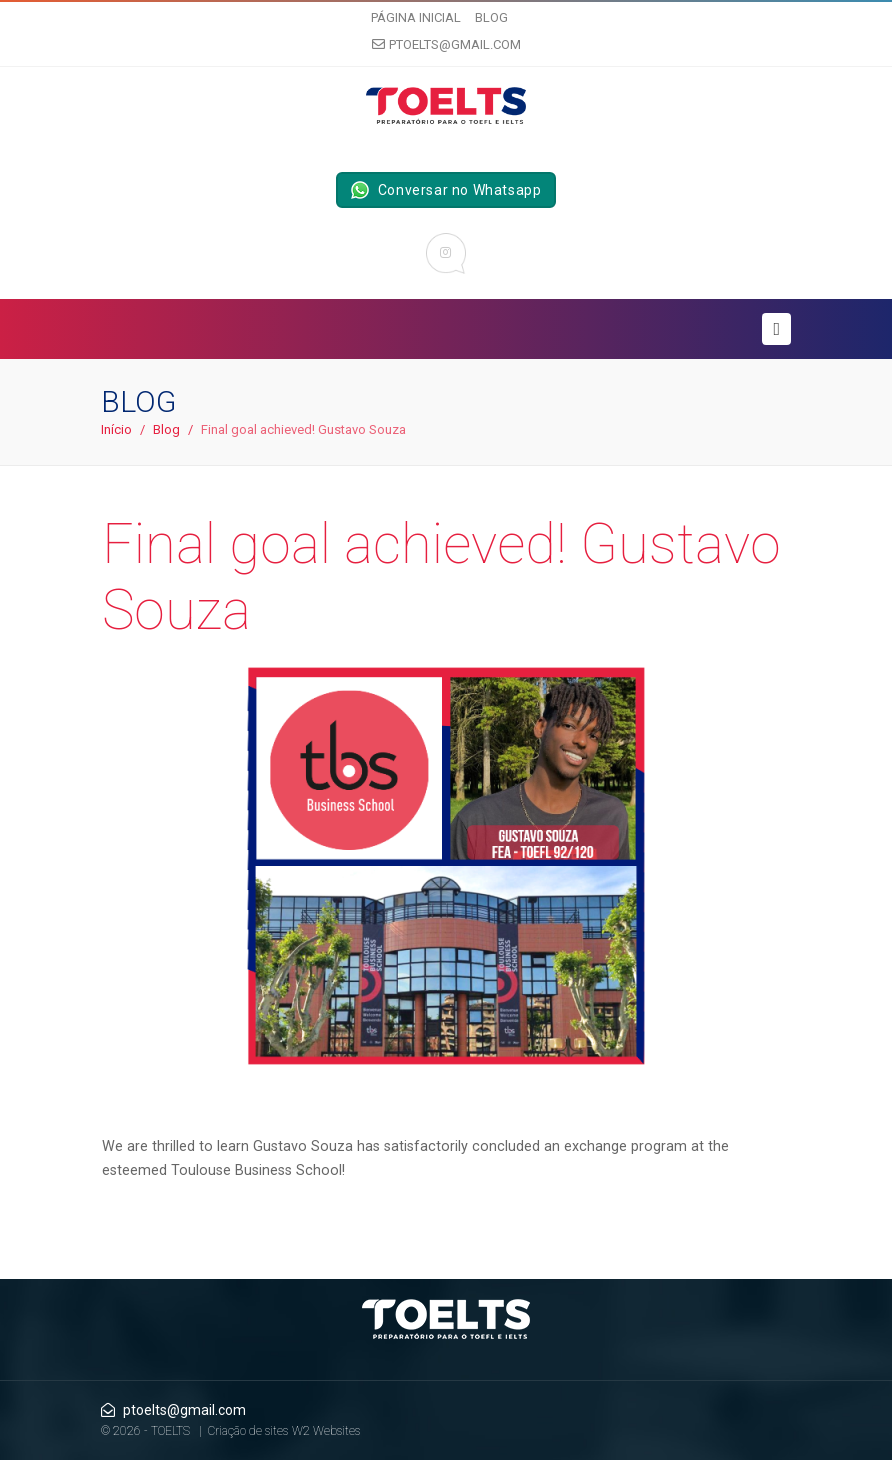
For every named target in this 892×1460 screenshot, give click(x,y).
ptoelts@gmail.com (446, 44)
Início (116, 429)
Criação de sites (248, 1431)
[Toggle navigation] (776, 329)
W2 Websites (326, 1431)
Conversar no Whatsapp (446, 190)
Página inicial (416, 17)
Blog (491, 17)
